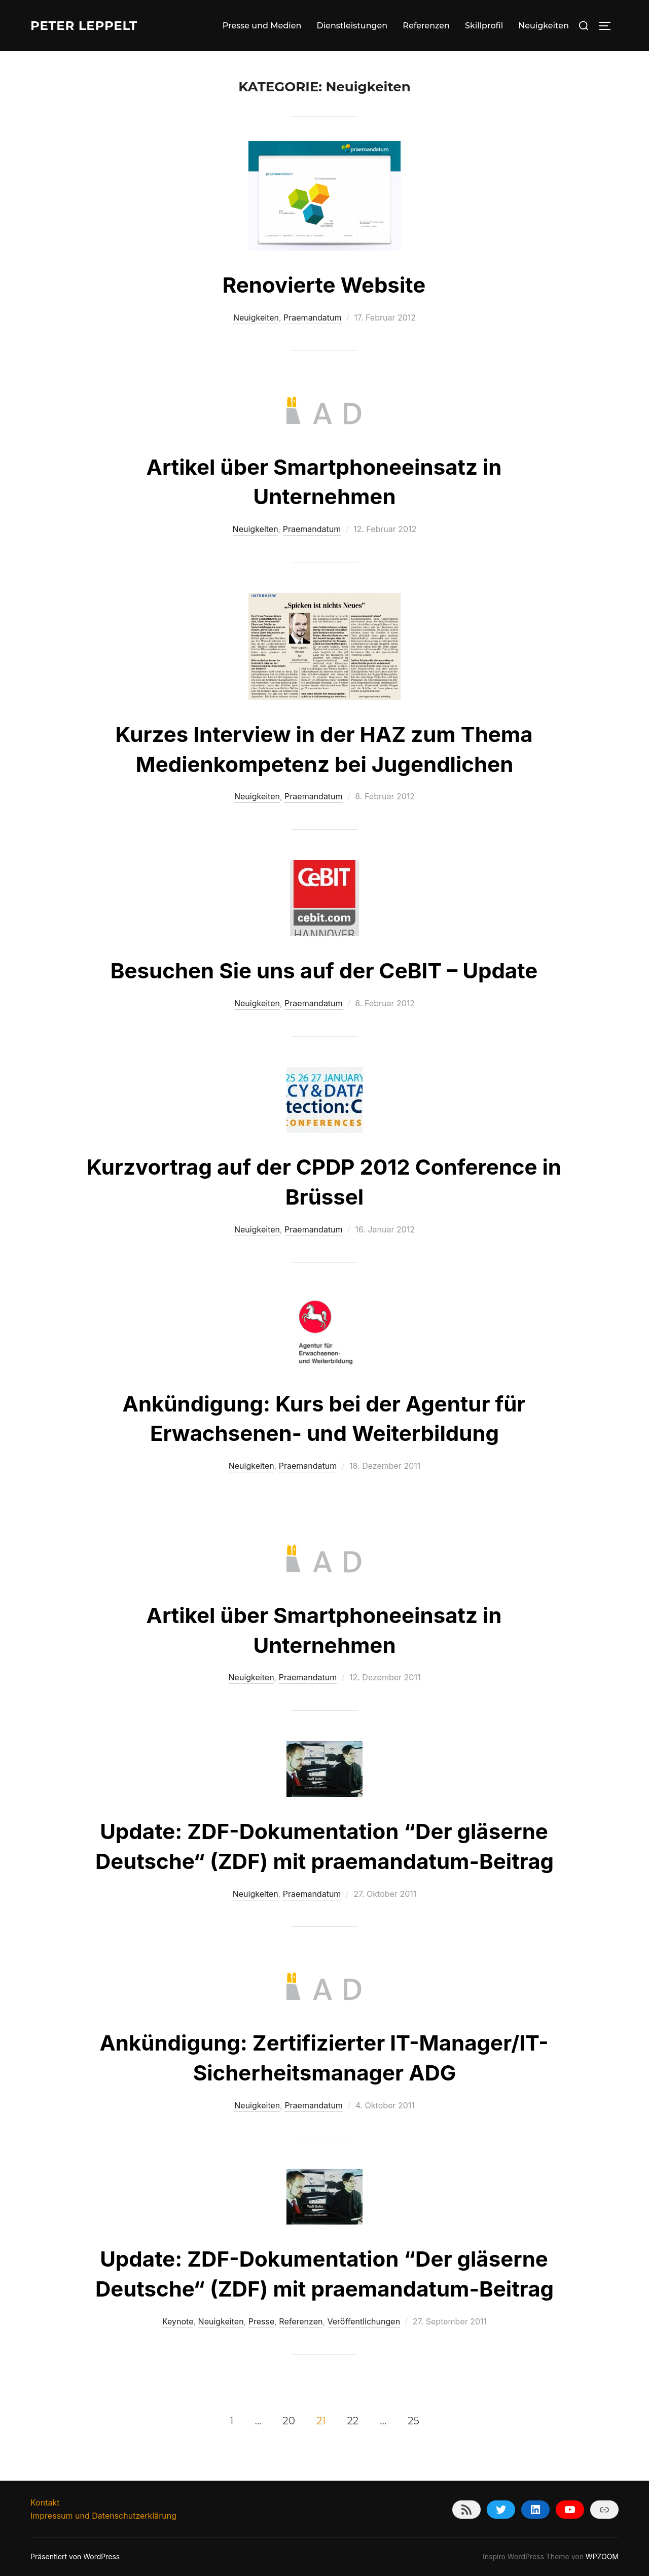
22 (352, 2421)
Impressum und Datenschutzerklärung (103, 2516)
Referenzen (426, 25)
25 (413, 2421)
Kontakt (44, 2502)
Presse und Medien (262, 25)
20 (288, 2421)
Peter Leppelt (88, 25)
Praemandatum (312, 317)
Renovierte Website (324, 285)
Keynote (178, 2321)
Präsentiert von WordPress (75, 2556)
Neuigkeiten (543, 25)
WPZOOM (602, 2556)
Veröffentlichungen (364, 2321)
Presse (261, 2321)
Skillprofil (484, 25)
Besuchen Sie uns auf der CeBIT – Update (324, 970)
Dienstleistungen (351, 25)
